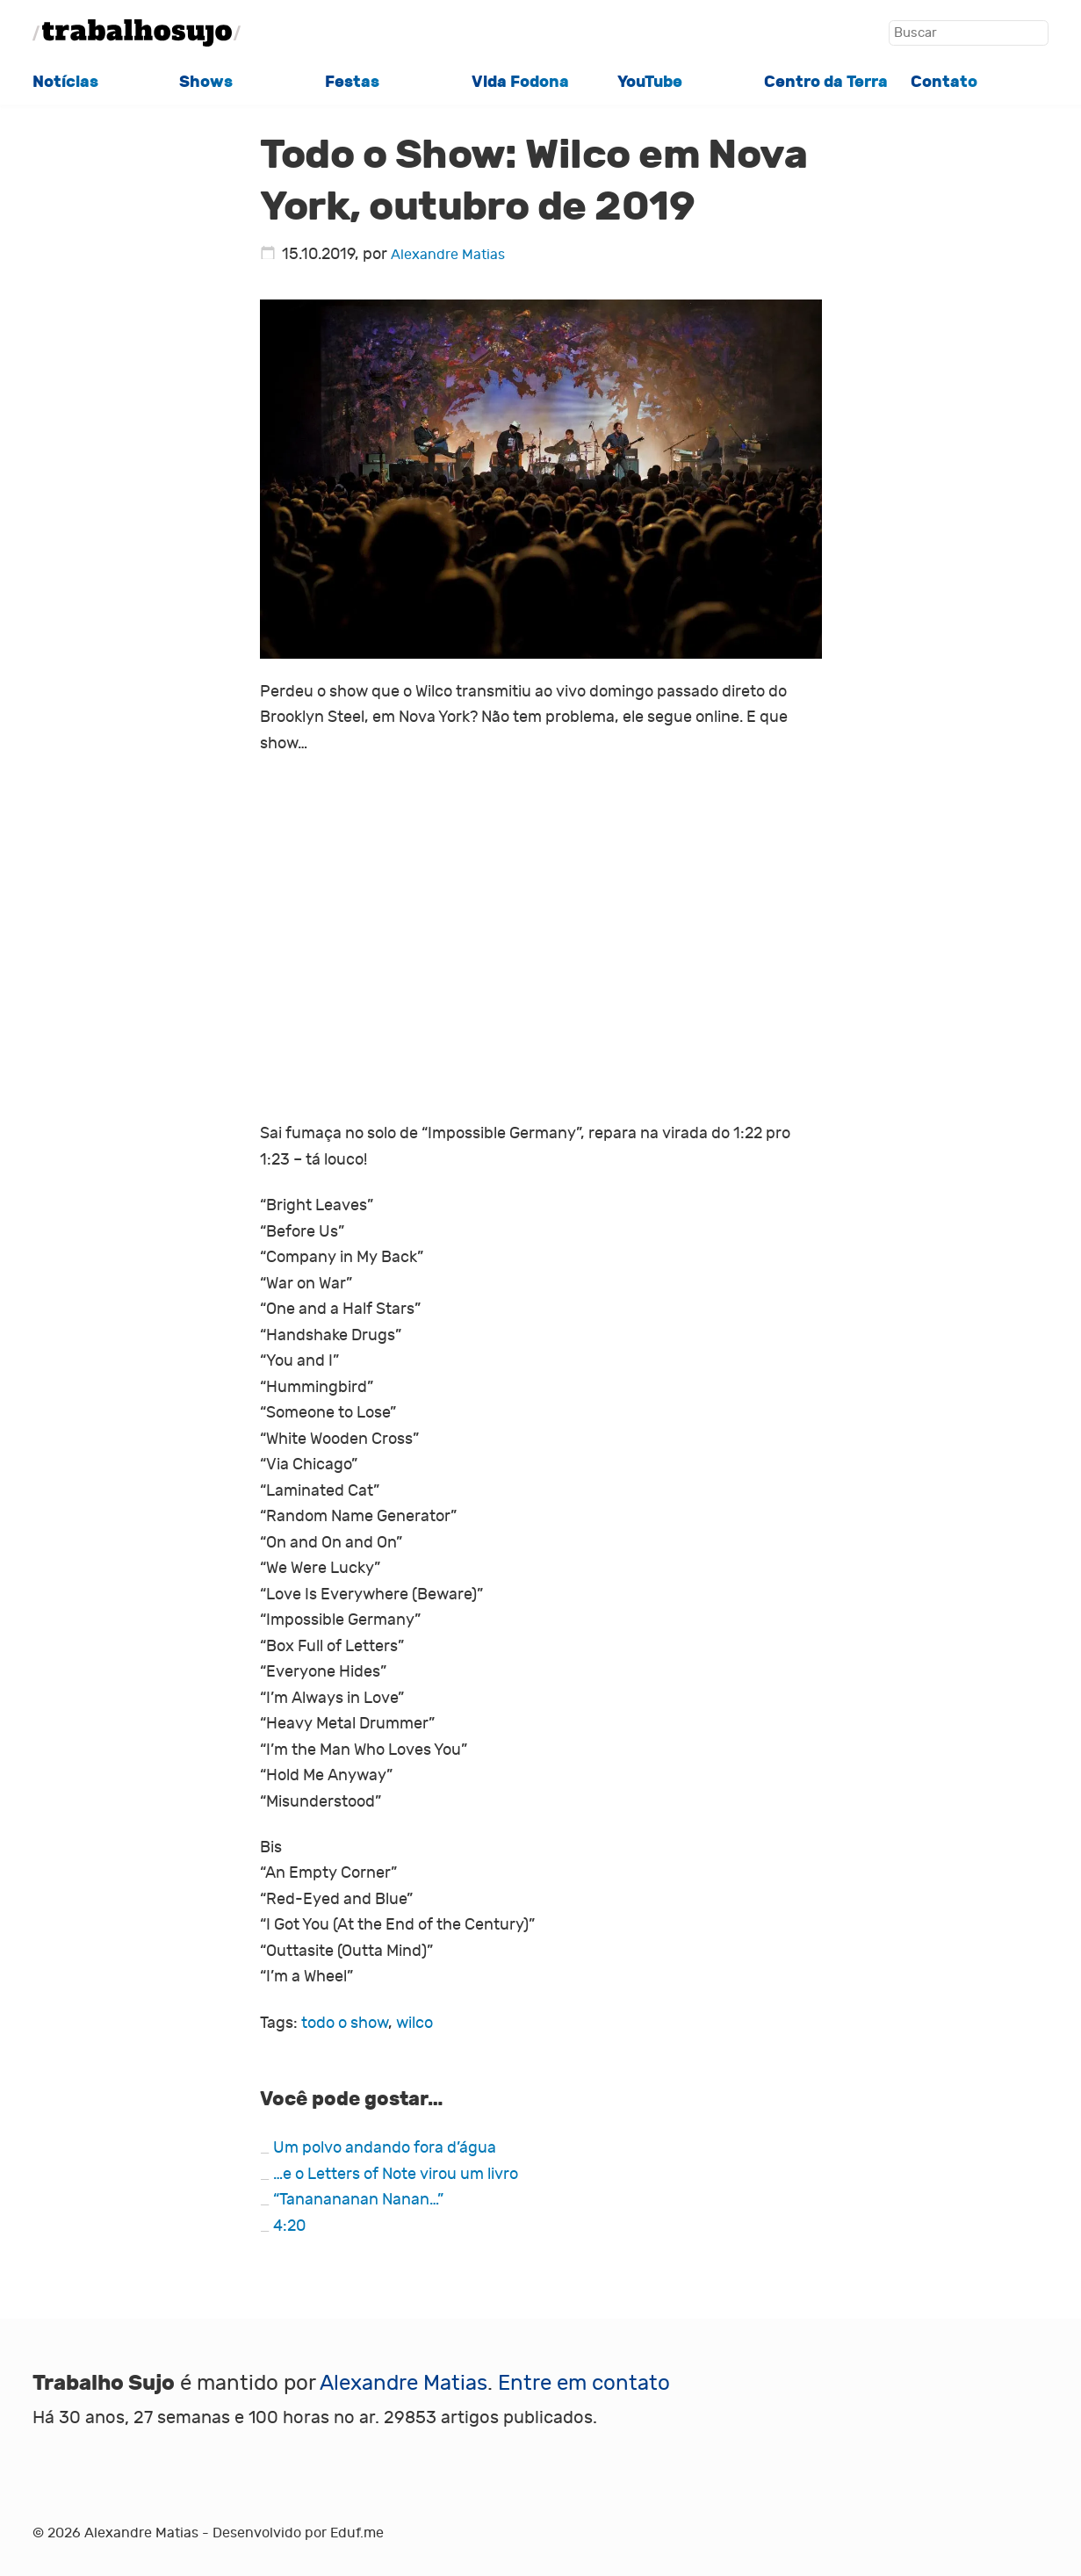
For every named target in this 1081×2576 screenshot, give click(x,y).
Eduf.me (357, 2532)
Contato (944, 81)
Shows (206, 81)
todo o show (344, 2023)
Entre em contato (584, 2383)
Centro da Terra (826, 81)
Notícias (65, 81)
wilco (414, 2023)
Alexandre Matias (448, 254)
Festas (352, 81)
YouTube (649, 81)
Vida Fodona (520, 81)
